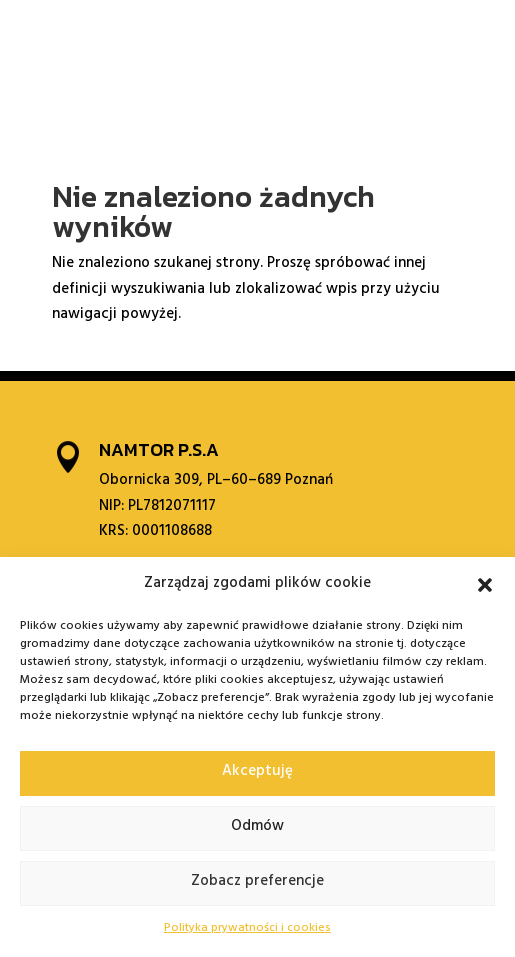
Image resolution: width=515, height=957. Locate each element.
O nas (82, 45)
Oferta (136, 38)
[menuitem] (439, 39)
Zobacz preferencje (257, 882)
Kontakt (394, 38)
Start (34, 38)
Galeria (317, 38)
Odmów (257, 827)
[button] (485, 585)
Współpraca (225, 38)
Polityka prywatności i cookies (247, 929)
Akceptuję (257, 772)
